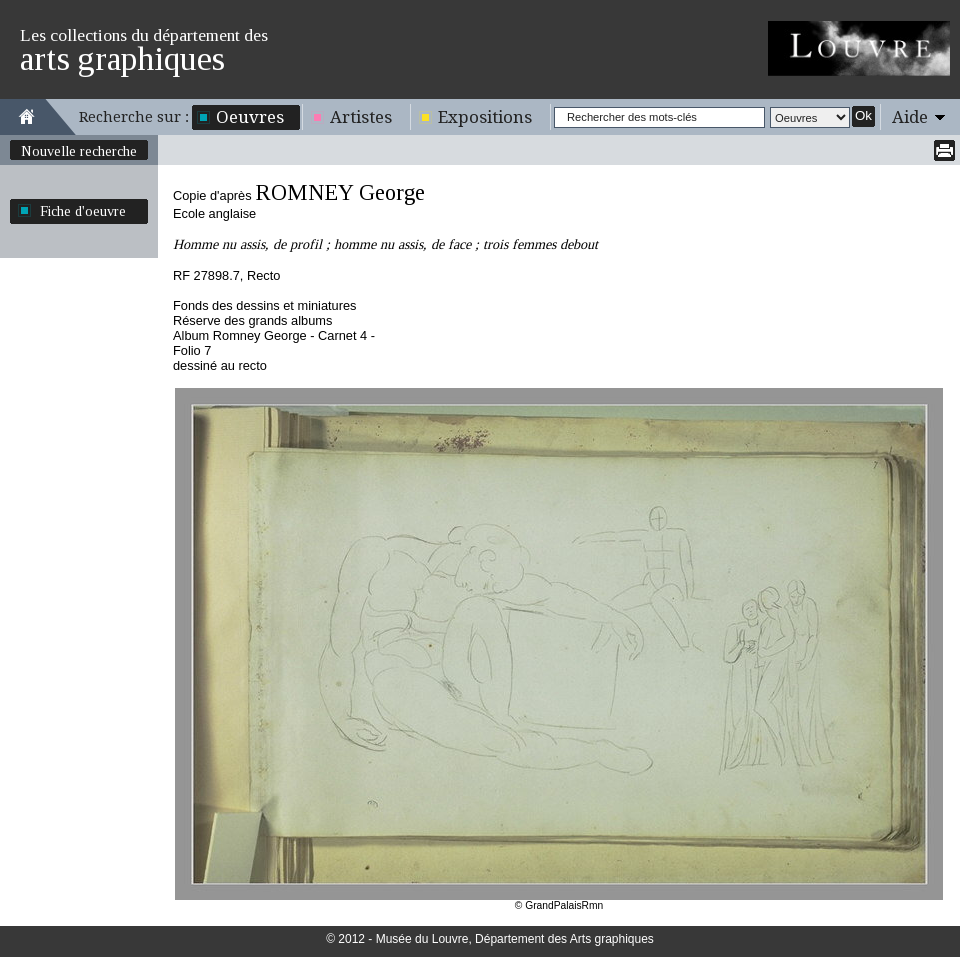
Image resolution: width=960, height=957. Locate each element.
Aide (910, 117)
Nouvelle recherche (79, 151)
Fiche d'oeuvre (83, 211)
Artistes (361, 117)
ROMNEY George (340, 192)
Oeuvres (250, 117)
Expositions (485, 117)
